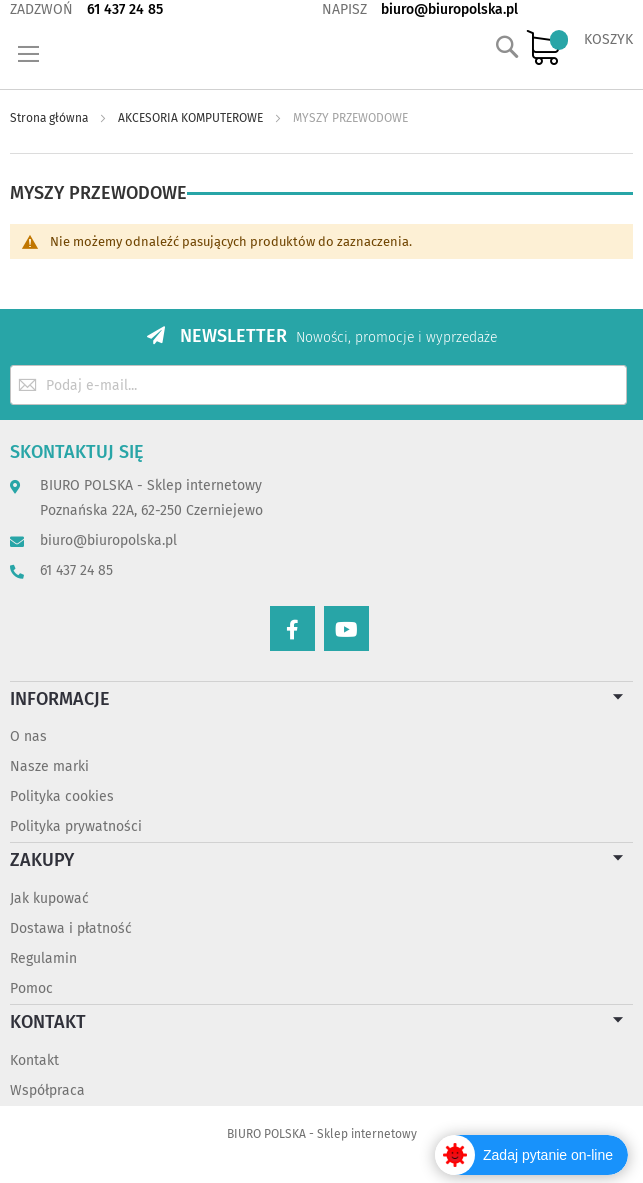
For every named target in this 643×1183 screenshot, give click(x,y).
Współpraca (47, 1090)
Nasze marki (49, 766)
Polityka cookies (62, 796)
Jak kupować (49, 898)
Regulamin (43, 958)
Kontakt (34, 1060)
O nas (28, 736)
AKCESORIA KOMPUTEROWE (192, 118)
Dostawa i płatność (71, 928)
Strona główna (50, 118)
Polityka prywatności (76, 826)
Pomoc (31, 988)
